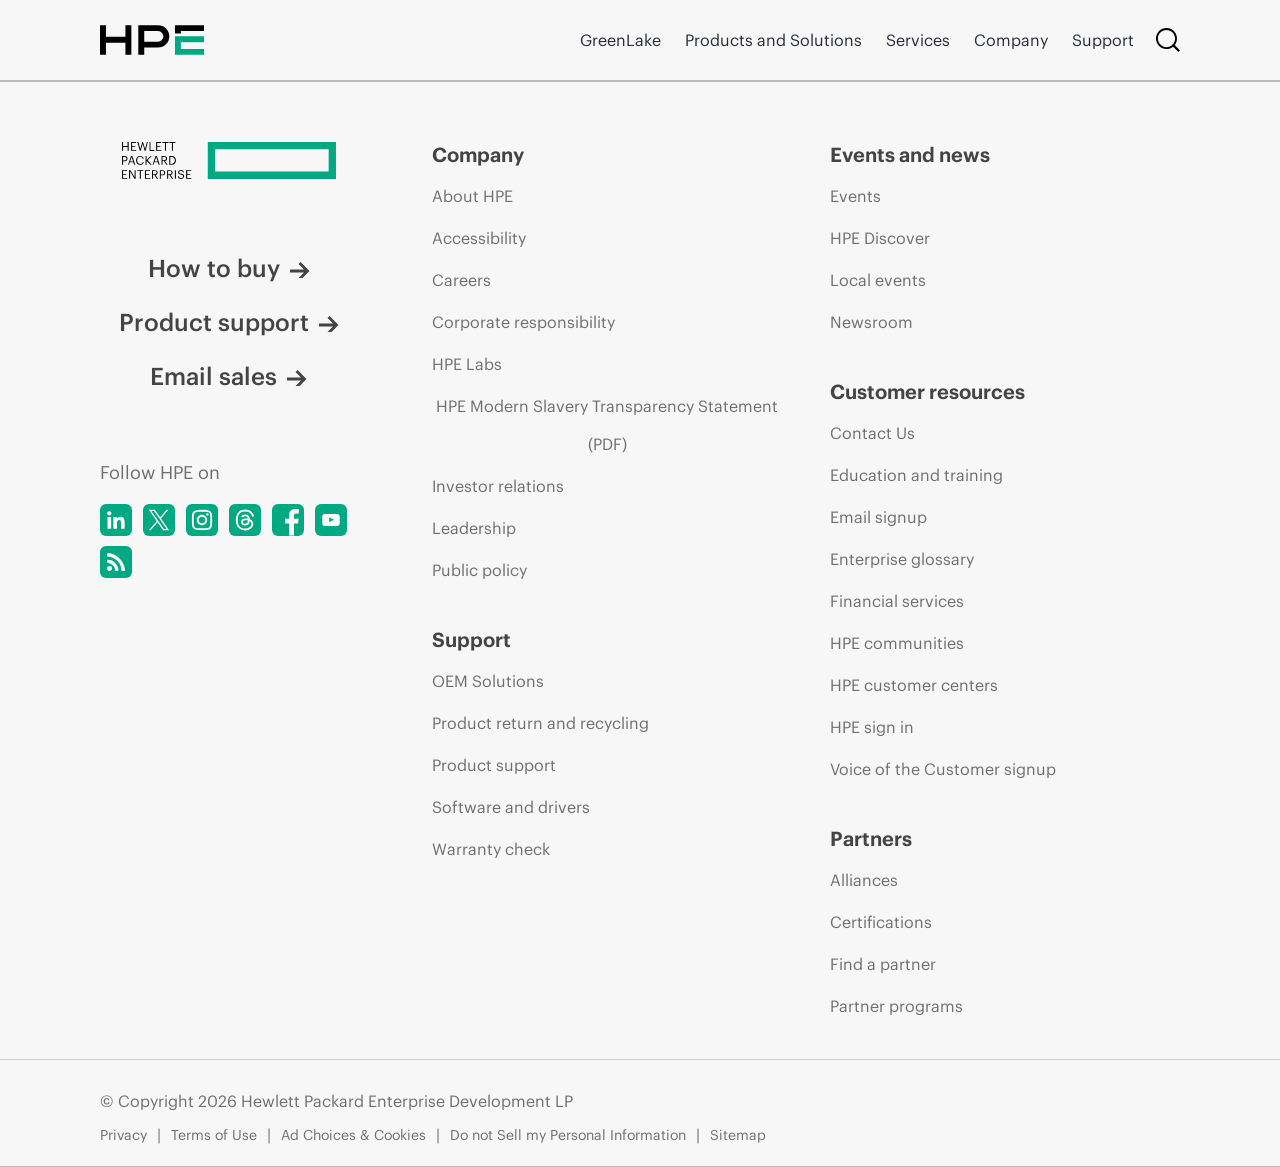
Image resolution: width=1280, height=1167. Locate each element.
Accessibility (479, 238)
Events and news (910, 154)
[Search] (1168, 40)
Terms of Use (214, 1135)
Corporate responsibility (523, 322)
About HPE (472, 196)
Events (855, 196)
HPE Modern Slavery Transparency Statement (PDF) (607, 425)
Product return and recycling (540, 723)
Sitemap (738, 1135)
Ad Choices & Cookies (353, 1135)
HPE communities (897, 643)
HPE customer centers (914, 685)
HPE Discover (880, 238)
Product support (229, 322)
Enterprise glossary (902, 559)
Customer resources (927, 391)
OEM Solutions (488, 681)
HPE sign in (872, 727)
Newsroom (871, 322)
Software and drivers (511, 807)
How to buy (229, 268)
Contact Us (872, 433)
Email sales (228, 376)
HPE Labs (467, 364)
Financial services (897, 601)
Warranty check (491, 849)
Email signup (878, 517)
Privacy (123, 1135)
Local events (878, 280)
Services (918, 40)
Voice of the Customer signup (943, 769)
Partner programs (896, 1006)
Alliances (864, 880)
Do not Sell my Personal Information (568, 1135)
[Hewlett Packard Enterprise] (228, 162)
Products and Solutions (773, 40)
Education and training (916, 475)
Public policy (479, 570)
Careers (461, 280)
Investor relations (498, 486)
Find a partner (883, 964)
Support (1103, 40)
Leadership (474, 528)
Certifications (881, 922)
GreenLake (620, 40)
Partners (871, 838)
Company (1011, 40)
